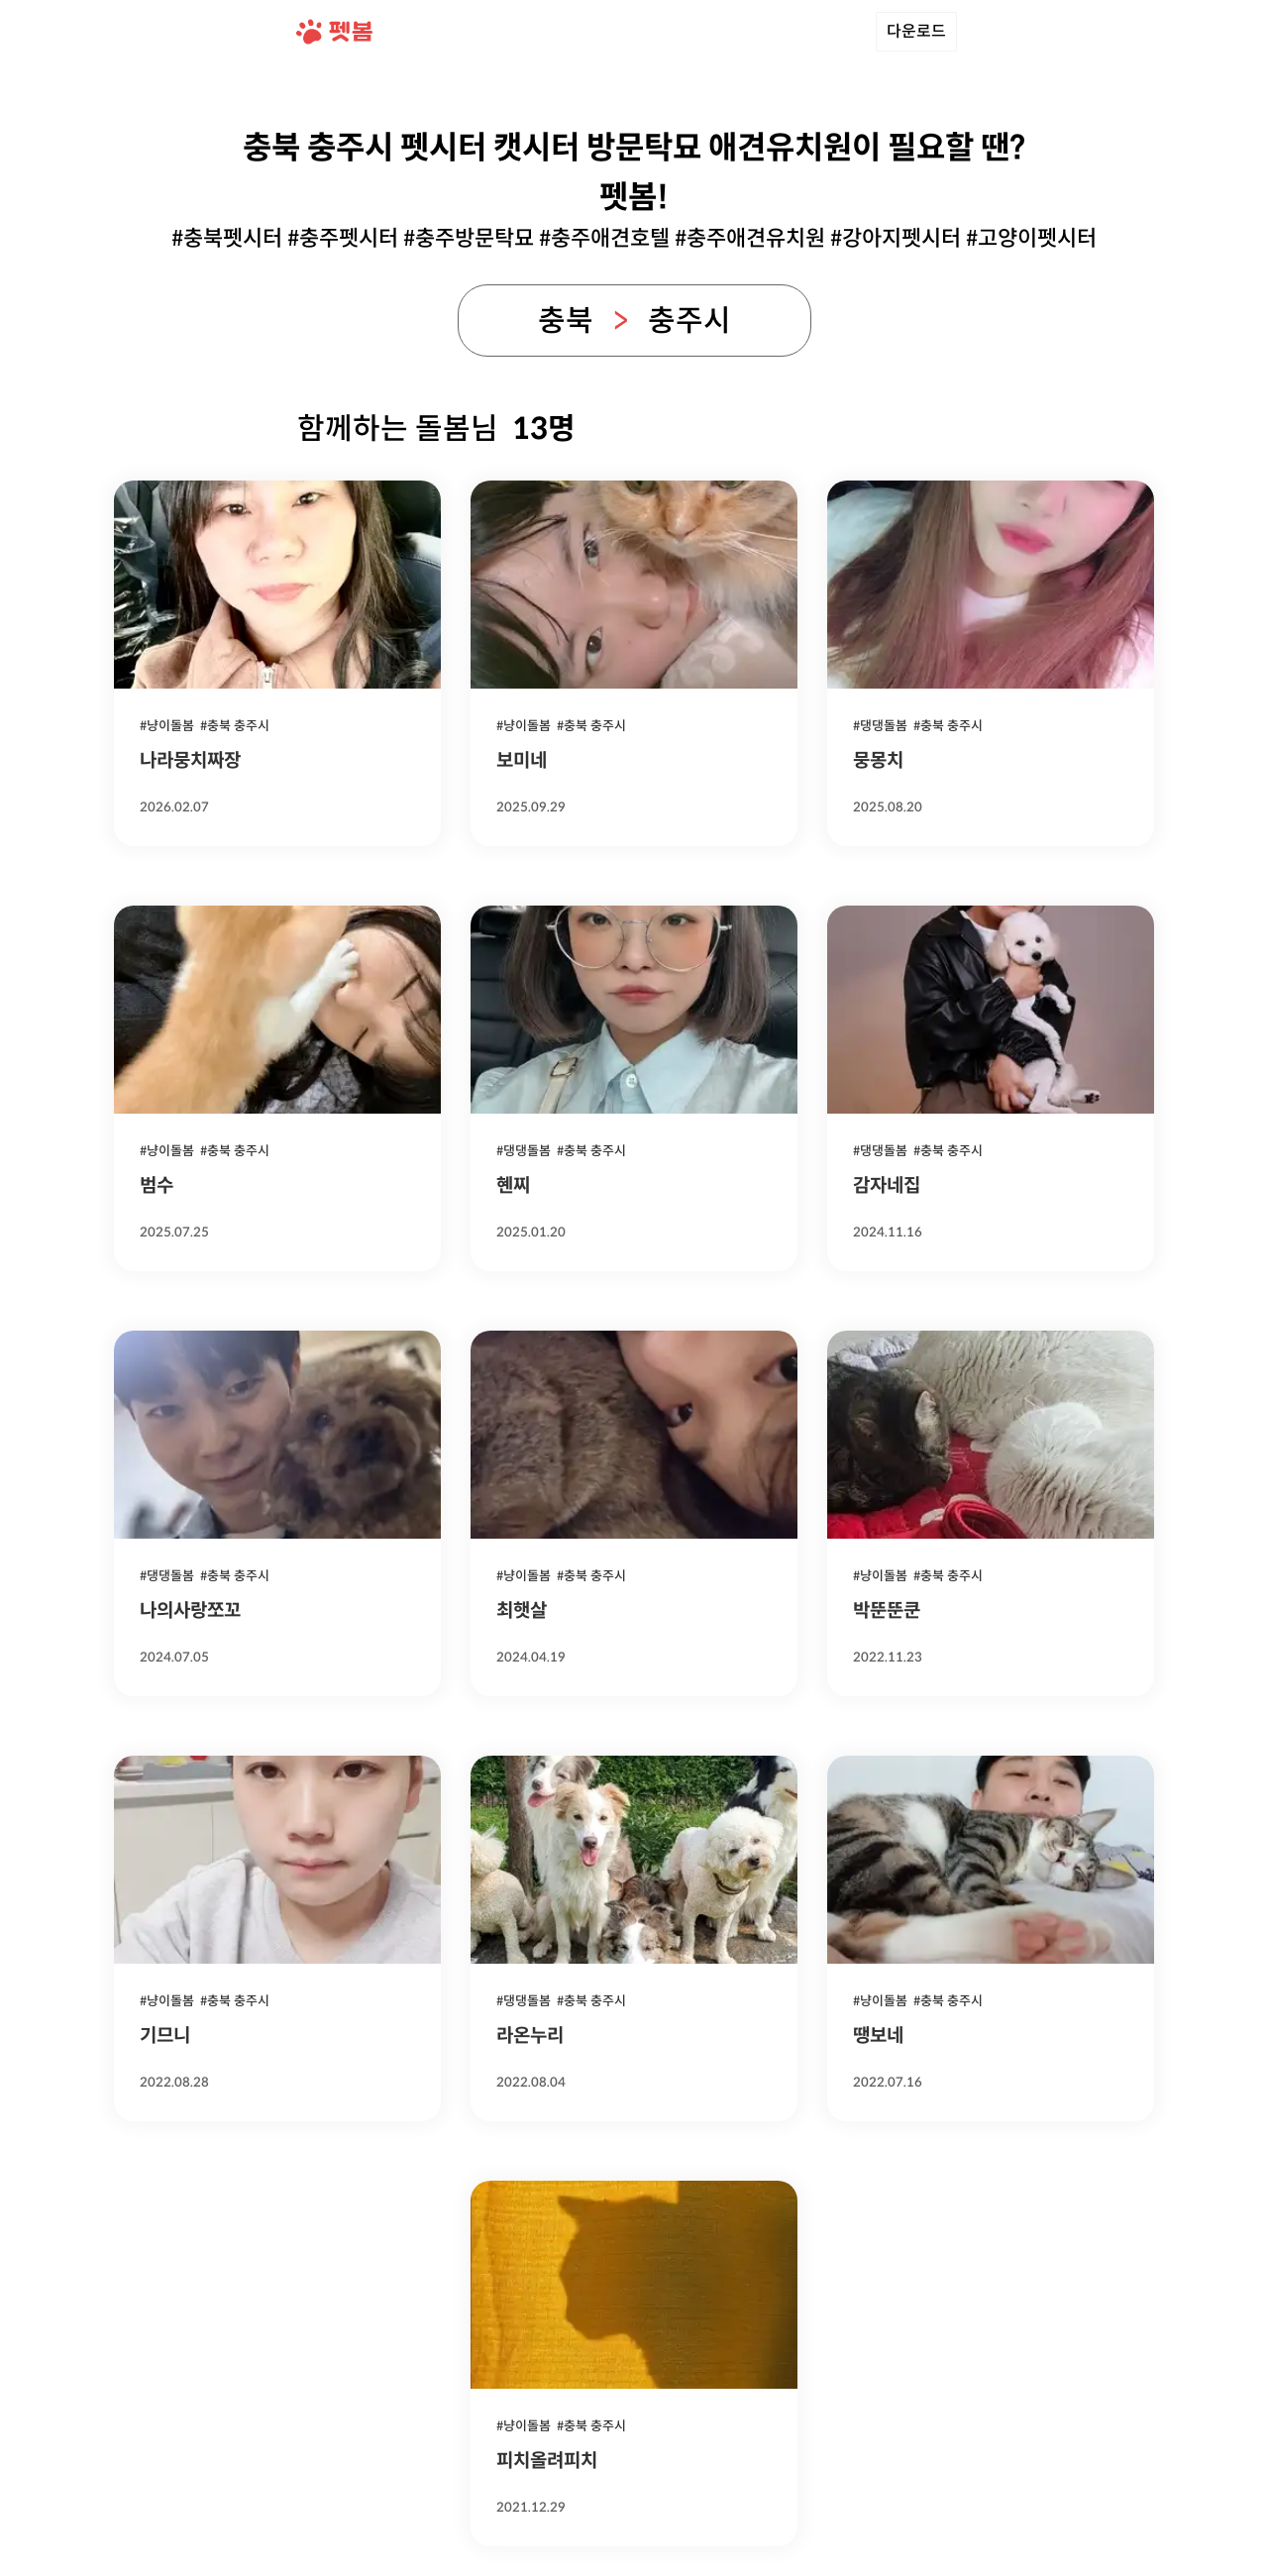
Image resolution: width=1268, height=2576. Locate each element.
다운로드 (916, 31)
